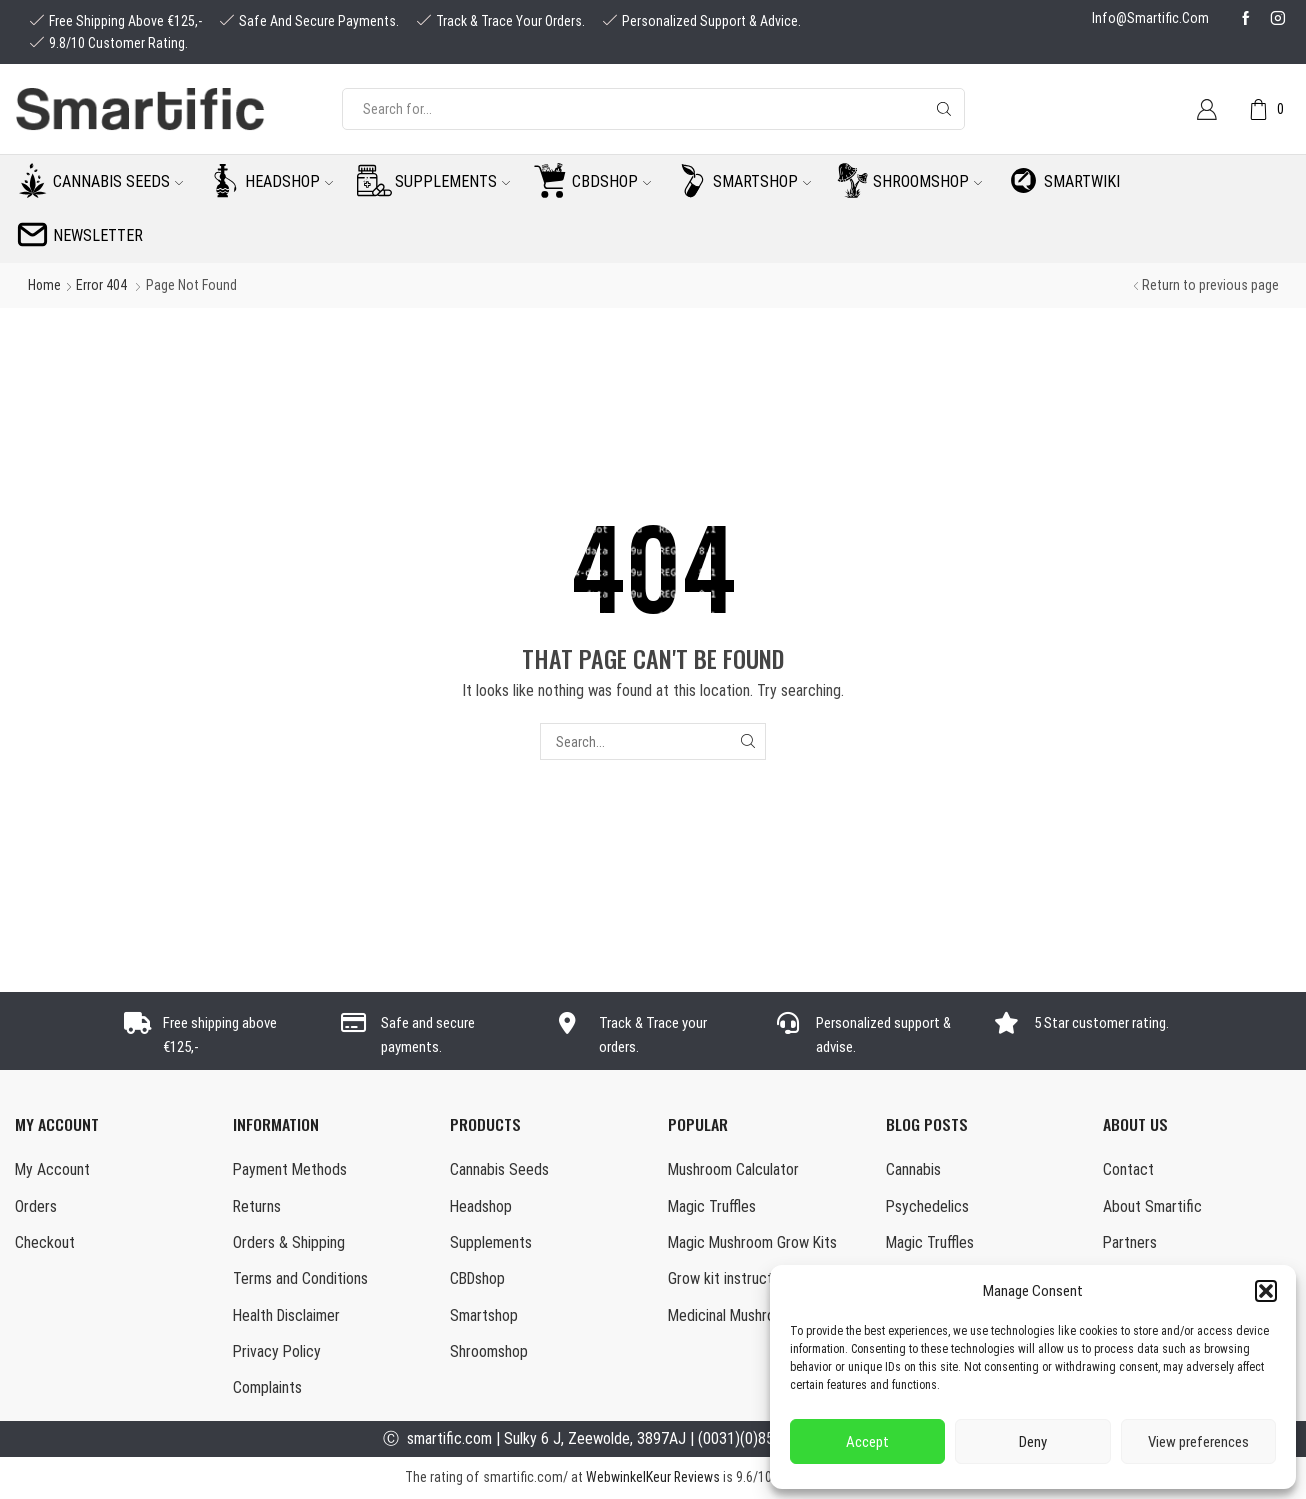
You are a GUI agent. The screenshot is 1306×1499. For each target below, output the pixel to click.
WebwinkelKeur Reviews (653, 1478)
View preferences (1198, 1442)
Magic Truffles (712, 1206)
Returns (257, 1206)
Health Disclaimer (287, 1315)
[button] (1266, 1291)
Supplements (452, 181)
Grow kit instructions (733, 1279)
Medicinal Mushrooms (734, 1315)
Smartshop (762, 181)
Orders (36, 1206)
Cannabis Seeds (499, 1169)
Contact (1128, 1169)
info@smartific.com (1150, 18)
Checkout (45, 1242)
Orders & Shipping (289, 1242)
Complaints (267, 1388)
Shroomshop (927, 181)
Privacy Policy (277, 1352)
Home (45, 285)
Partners (1130, 1242)
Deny (1033, 1442)
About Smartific (1152, 1206)
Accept (867, 1442)
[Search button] (944, 109)
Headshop (289, 181)
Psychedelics (927, 1206)
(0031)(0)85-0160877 (766, 1439)
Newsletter (98, 235)
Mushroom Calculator (733, 1169)
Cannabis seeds (118, 181)
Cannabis (913, 1169)
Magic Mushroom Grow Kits (752, 1242)
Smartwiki (1082, 181)
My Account (52, 1169)
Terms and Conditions (300, 1279)
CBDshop (611, 181)
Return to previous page (1210, 285)
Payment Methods (290, 1169)
